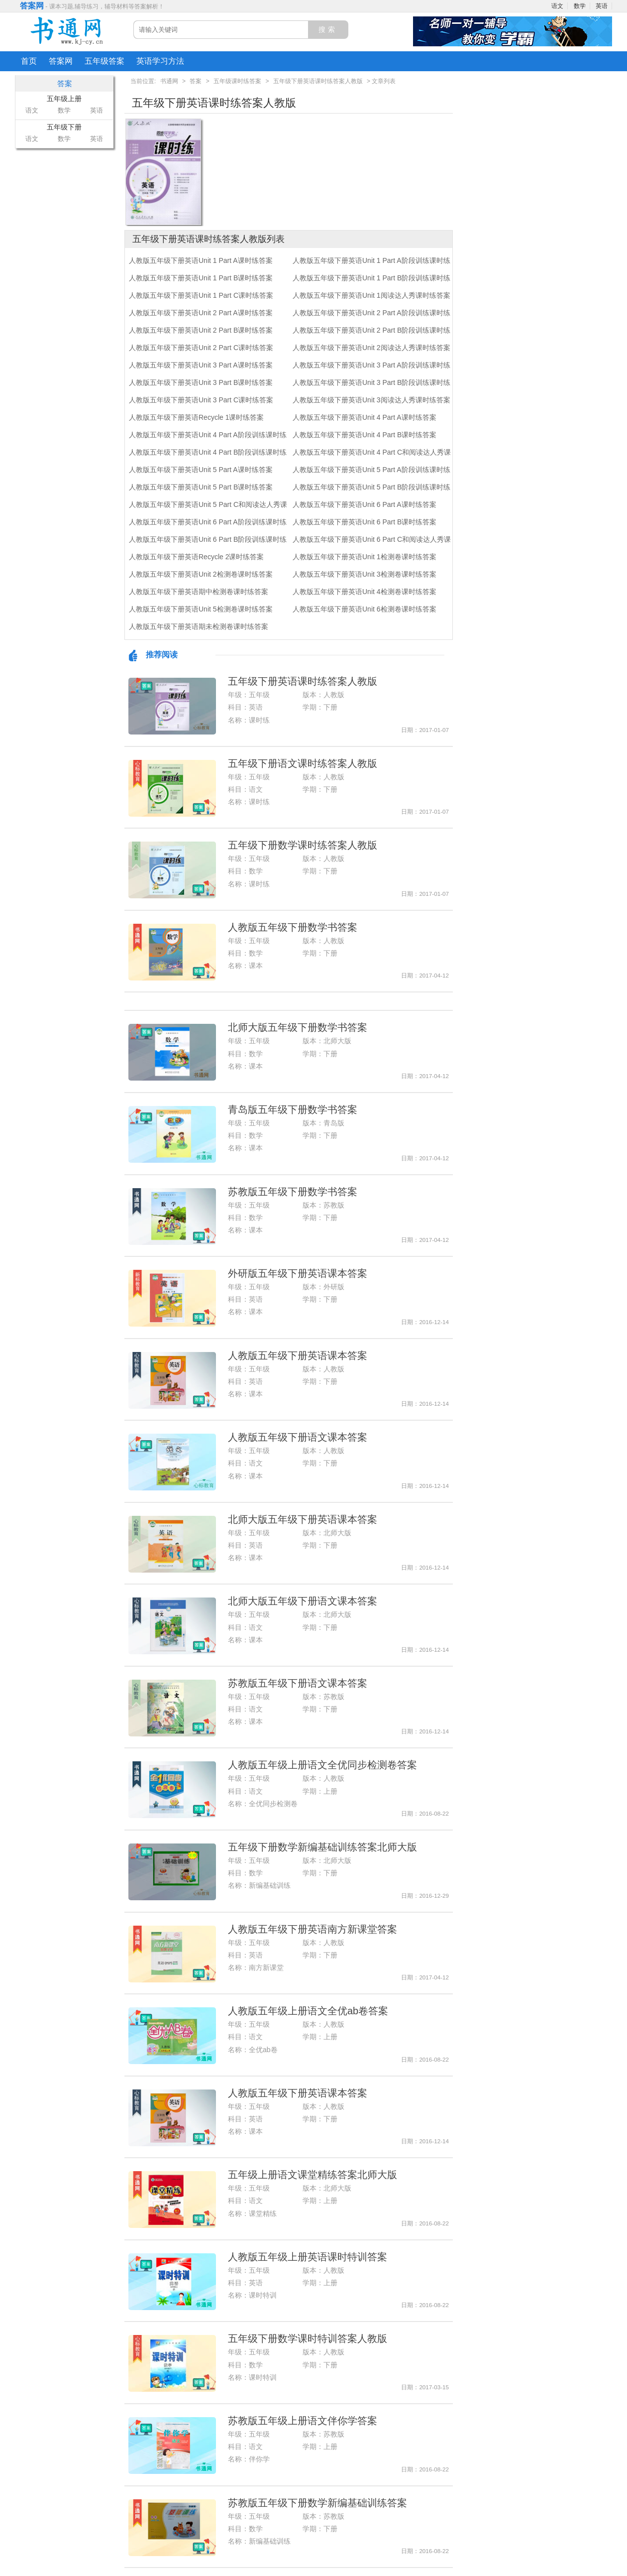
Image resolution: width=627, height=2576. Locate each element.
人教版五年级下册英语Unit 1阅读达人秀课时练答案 (371, 295)
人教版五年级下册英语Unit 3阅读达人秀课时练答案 (371, 400)
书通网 (169, 81)
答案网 (32, 5)
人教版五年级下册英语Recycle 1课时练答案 (196, 417)
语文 (557, 5)
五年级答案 (104, 61)
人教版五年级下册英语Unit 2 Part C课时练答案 (201, 348)
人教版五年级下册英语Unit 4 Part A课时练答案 (364, 417)
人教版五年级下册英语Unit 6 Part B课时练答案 (364, 522)
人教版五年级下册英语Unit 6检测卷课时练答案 (364, 609)
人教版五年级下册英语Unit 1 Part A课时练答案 (201, 260)
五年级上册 (64, 99)
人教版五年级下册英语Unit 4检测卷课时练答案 (364, 592)
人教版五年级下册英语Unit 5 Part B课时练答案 (201, 487)
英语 (602, 5)
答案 (196, 81)
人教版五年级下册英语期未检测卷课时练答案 (198, 626)
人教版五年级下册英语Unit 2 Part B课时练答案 (201, 330)
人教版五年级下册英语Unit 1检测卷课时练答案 (364, 557)
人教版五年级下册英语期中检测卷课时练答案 (198, 592)
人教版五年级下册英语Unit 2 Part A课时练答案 (201, 313)
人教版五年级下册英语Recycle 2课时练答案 (196, 557)
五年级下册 (64, 127)
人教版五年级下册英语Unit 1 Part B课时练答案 (201, 278)
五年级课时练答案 (237, 81)
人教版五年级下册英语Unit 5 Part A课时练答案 (201, 470)
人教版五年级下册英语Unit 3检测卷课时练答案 (364, 574)
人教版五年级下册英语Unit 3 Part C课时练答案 (201, 400)
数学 (580, 5)
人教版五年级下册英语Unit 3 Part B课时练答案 (201, 382)
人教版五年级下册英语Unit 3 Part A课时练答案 (201, 365)
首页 (29, 61)
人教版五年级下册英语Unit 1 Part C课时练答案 (201, 295)
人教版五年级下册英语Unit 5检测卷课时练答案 (201, 609)
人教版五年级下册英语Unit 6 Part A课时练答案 (364, 504)
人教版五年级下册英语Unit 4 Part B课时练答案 (364, 435)
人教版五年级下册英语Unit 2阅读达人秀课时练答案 (371, 348)
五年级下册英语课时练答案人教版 (318, 81)
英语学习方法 (160, 61)
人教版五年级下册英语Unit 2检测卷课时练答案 (201, 574)
